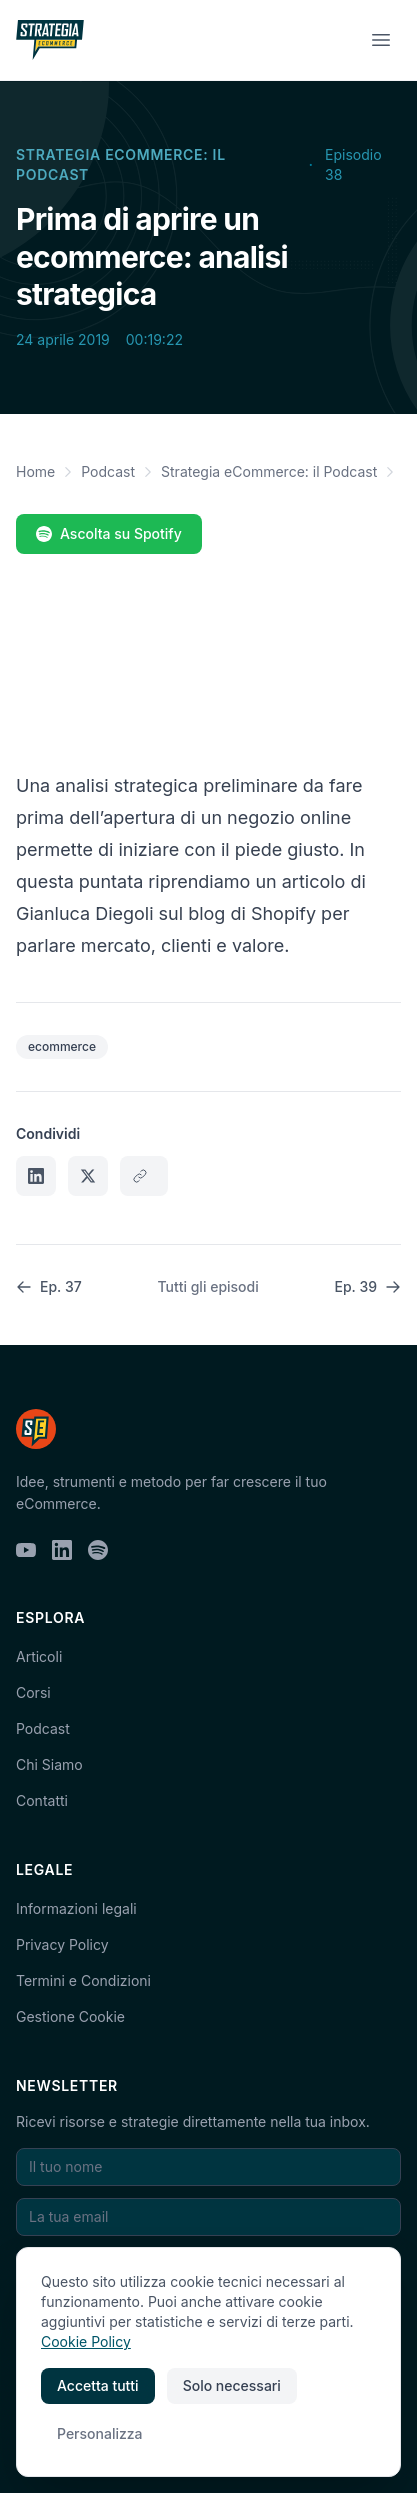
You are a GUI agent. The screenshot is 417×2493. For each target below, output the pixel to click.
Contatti (42, 1800)
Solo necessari (232, 2385)
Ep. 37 (49, 1286)
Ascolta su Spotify (109, 533)
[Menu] (381, 40)
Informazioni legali (76, 1908)
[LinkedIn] (62, 1550)
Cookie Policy (86, 2341)
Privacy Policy (62, 1944)
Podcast (108, 471)
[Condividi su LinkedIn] (36, 1176)
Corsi (33, 1692)
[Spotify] (98, 1550)
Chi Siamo (49, 1764)
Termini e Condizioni (83, 1980)
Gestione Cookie (70, 2016)
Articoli (39, 1656)
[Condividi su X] (88, 1176)
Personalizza (100, 2433)
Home (35, 471)
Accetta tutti (98, 2385)
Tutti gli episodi (207, 1286)
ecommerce (62, 1046)
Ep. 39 (367, 1286)
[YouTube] (26, 1550)
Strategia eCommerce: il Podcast (121, 164)
